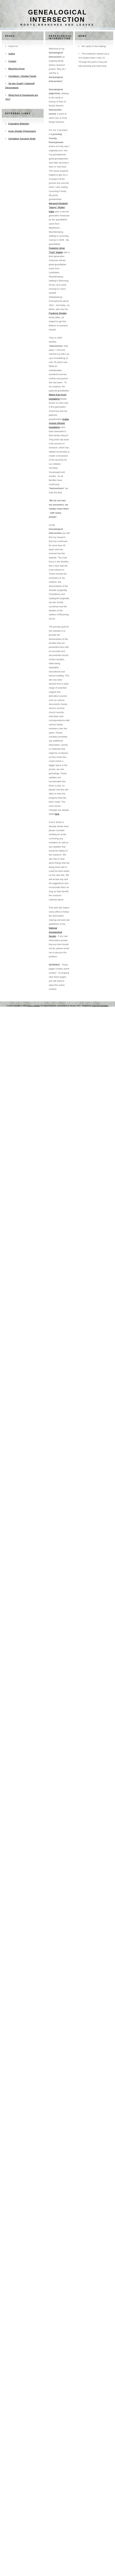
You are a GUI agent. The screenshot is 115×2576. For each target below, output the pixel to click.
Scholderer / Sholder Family (22, 76)
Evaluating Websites (18, 123)
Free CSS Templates (100, 1006)
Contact (12, 61)
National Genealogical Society (55, 932)
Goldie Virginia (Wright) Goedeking (59, 423)
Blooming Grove (16, 68)
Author (11, 53)
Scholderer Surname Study (22, 138)
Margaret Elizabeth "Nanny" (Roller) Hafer (58, 207)
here (57, 814)
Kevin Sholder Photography (22, 131)
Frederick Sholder (58, 313)
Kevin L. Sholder (33, 1006)
